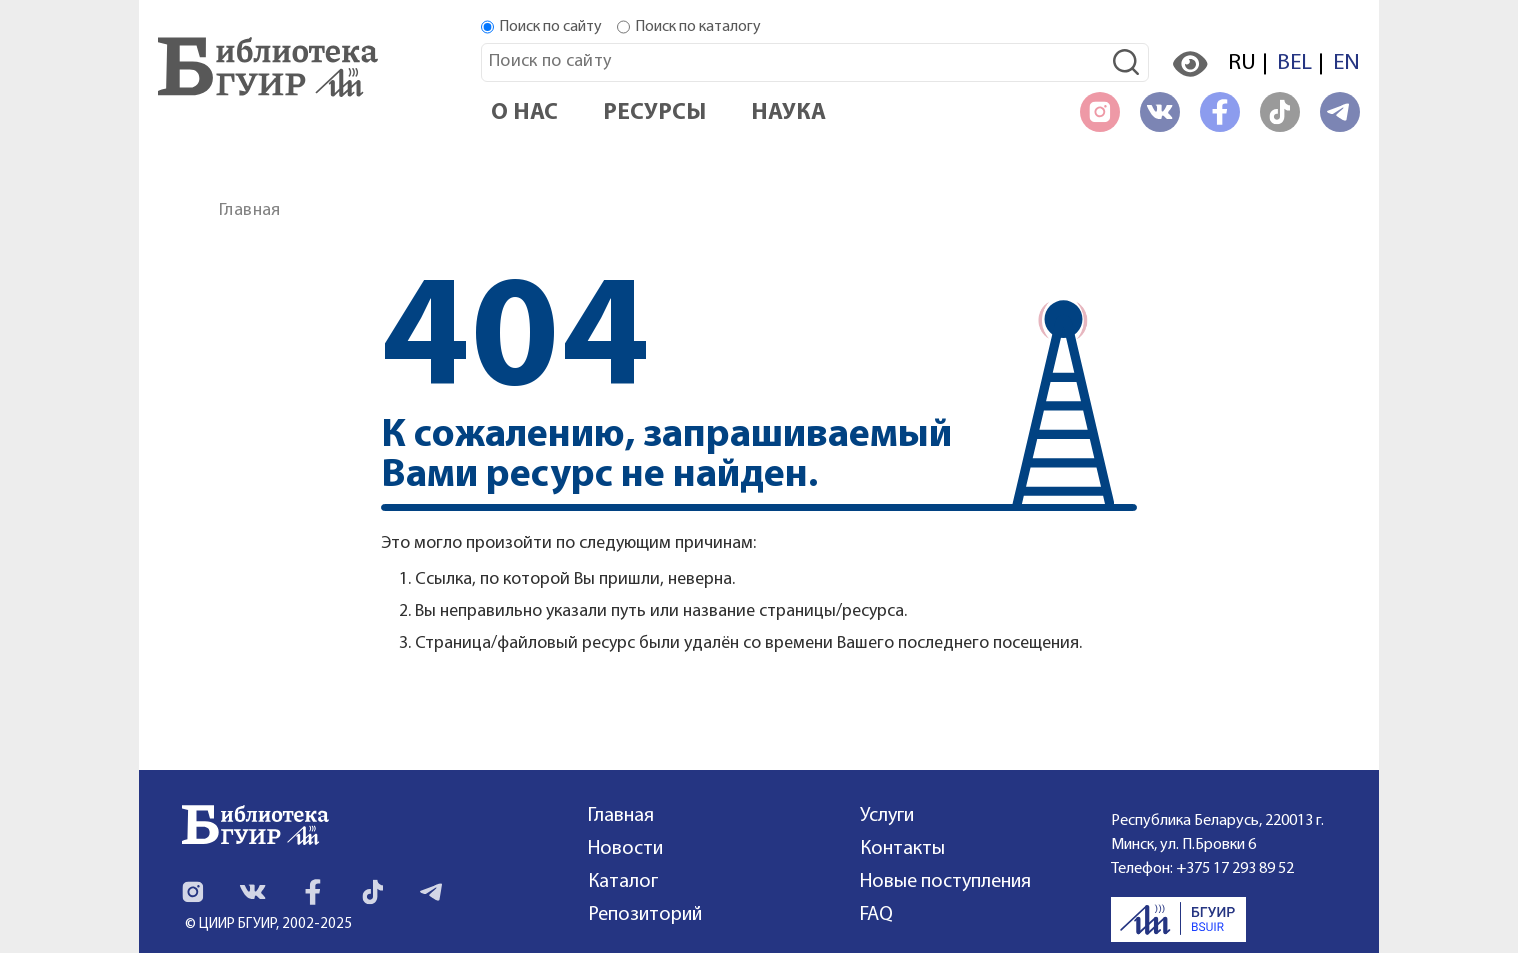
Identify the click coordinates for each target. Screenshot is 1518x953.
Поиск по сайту (550, 27)
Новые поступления (945, 882)
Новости (625, 849)
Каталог (623, 882)
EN (1346, 63)
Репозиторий (645, 915)
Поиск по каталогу (698, 27)
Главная (250, 210)
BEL (1294, 63)
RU (1242, 63)
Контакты (902, 849)
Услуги (887, 816)
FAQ (876, 915)
